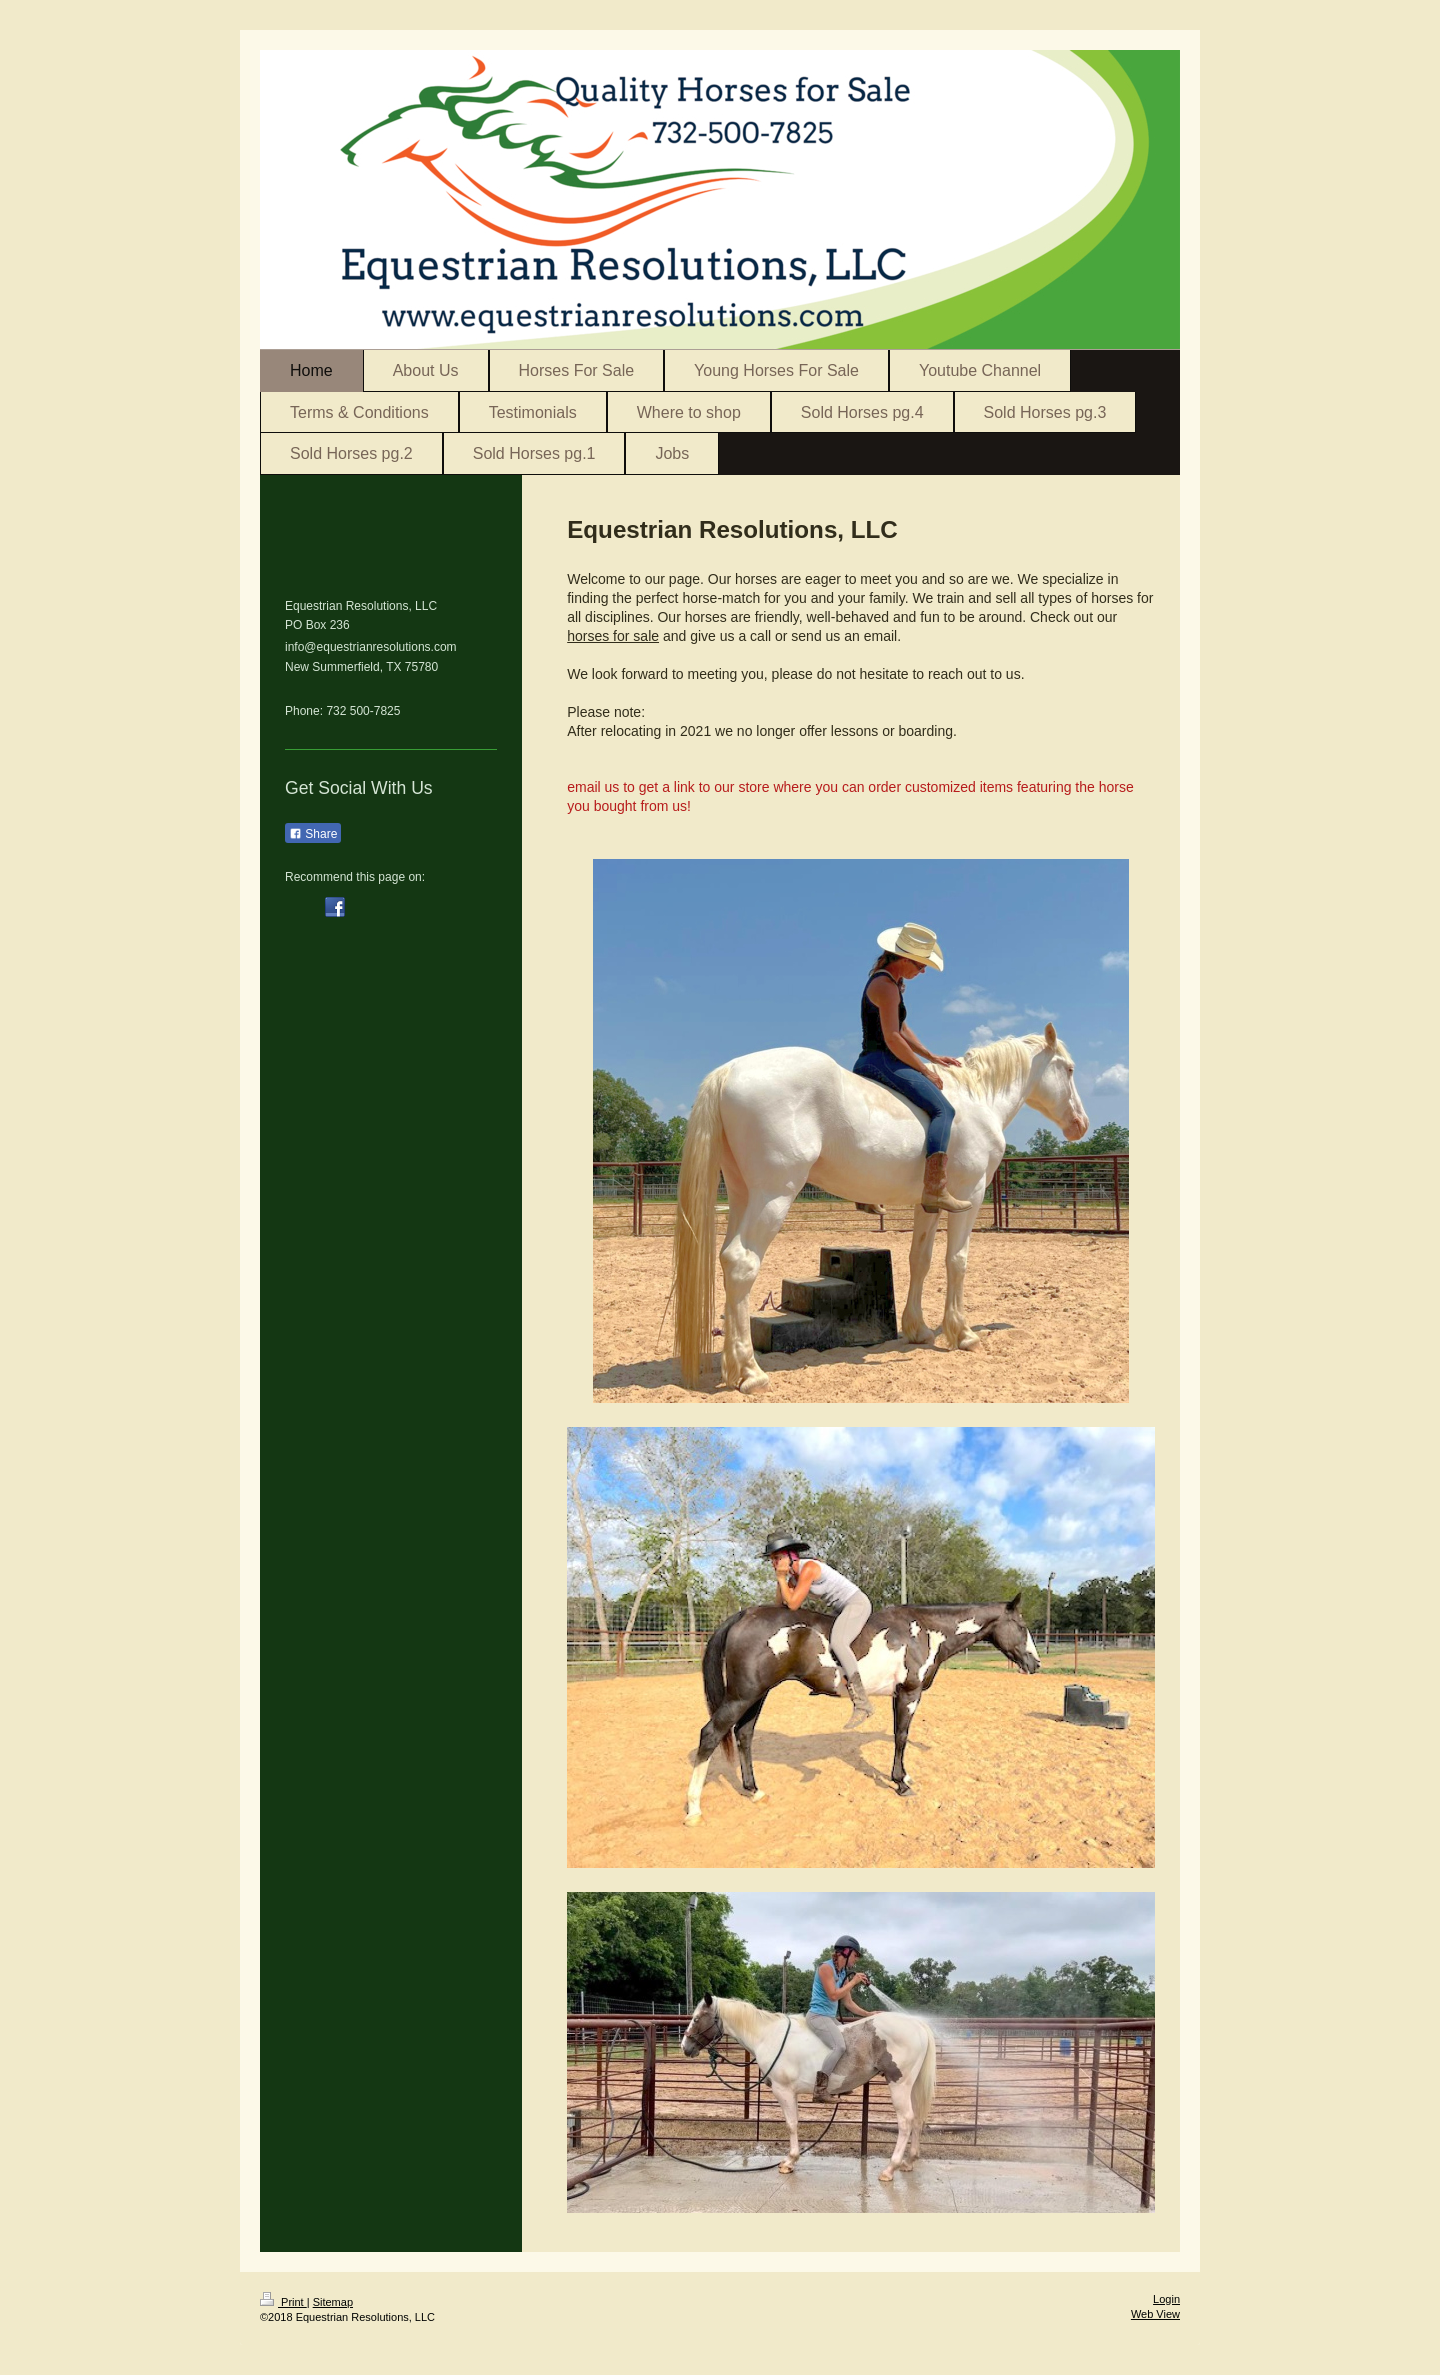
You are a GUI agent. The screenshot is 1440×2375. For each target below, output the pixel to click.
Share (313, 834)
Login (1166, 2299)
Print (283, 2302)
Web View (1155, 2314)
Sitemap (333, 2302)
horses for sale (613, 636)
